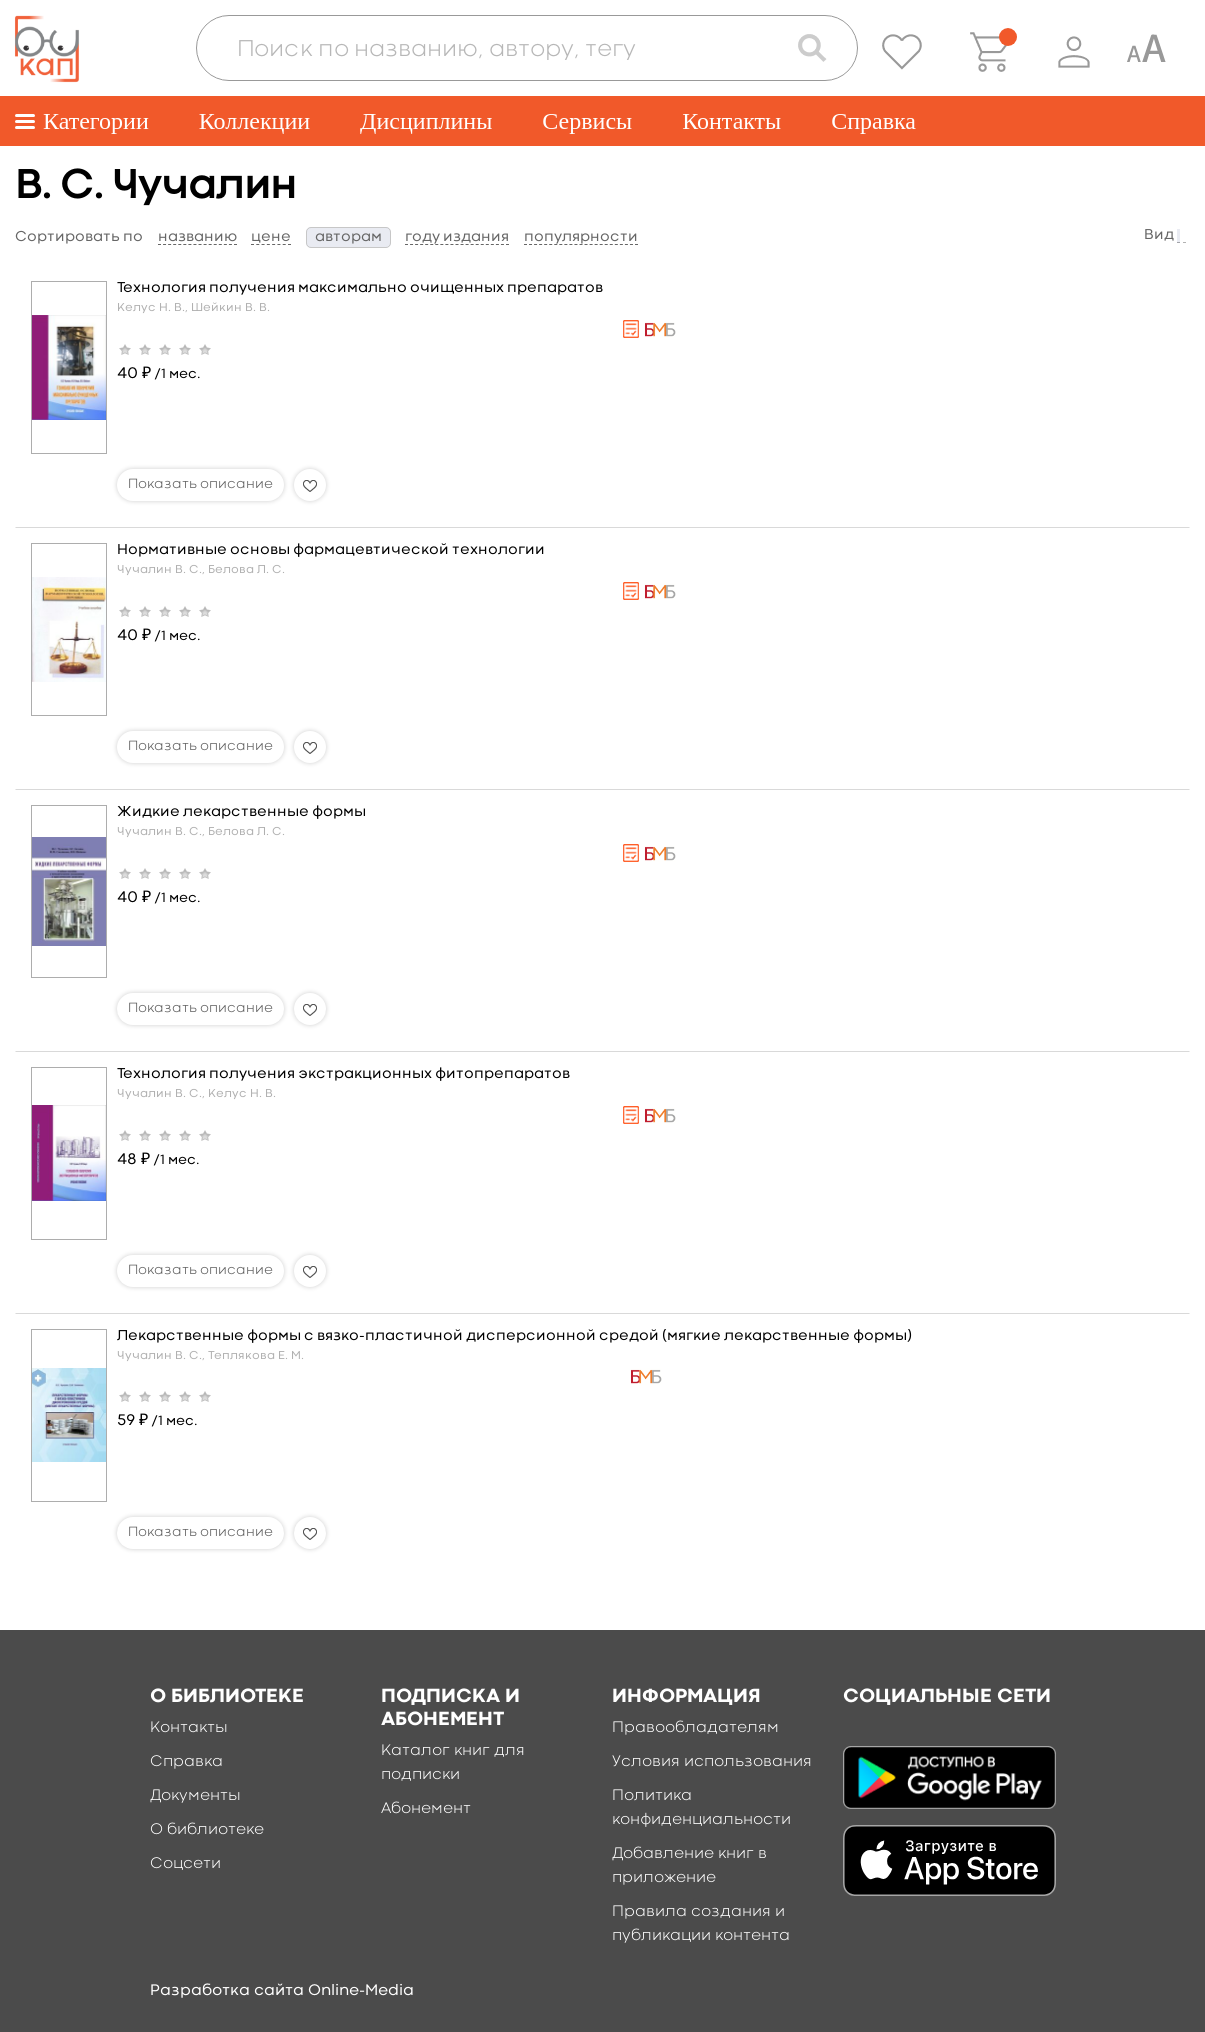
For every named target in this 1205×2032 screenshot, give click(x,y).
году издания (457, 237)
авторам (348, 237)
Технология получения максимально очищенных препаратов (360, 288)
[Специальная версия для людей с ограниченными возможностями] (1146, 52)
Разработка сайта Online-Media (282, 1991)
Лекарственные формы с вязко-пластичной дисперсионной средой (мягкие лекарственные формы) (514, 1336)
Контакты (731, 121)
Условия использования (712, 1762)
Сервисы (587, 121)
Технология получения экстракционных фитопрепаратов (343, 1074)
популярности (581, 237)
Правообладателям (695, 1728)
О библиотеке (207, 1830)
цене (271, 237)
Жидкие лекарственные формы (241, 812)
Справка (873, 121)
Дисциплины (426, 121)
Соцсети (185, 1864)
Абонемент (426, 1809)
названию (197, 237)
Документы (195, 1796)
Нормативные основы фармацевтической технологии (331, 550)
